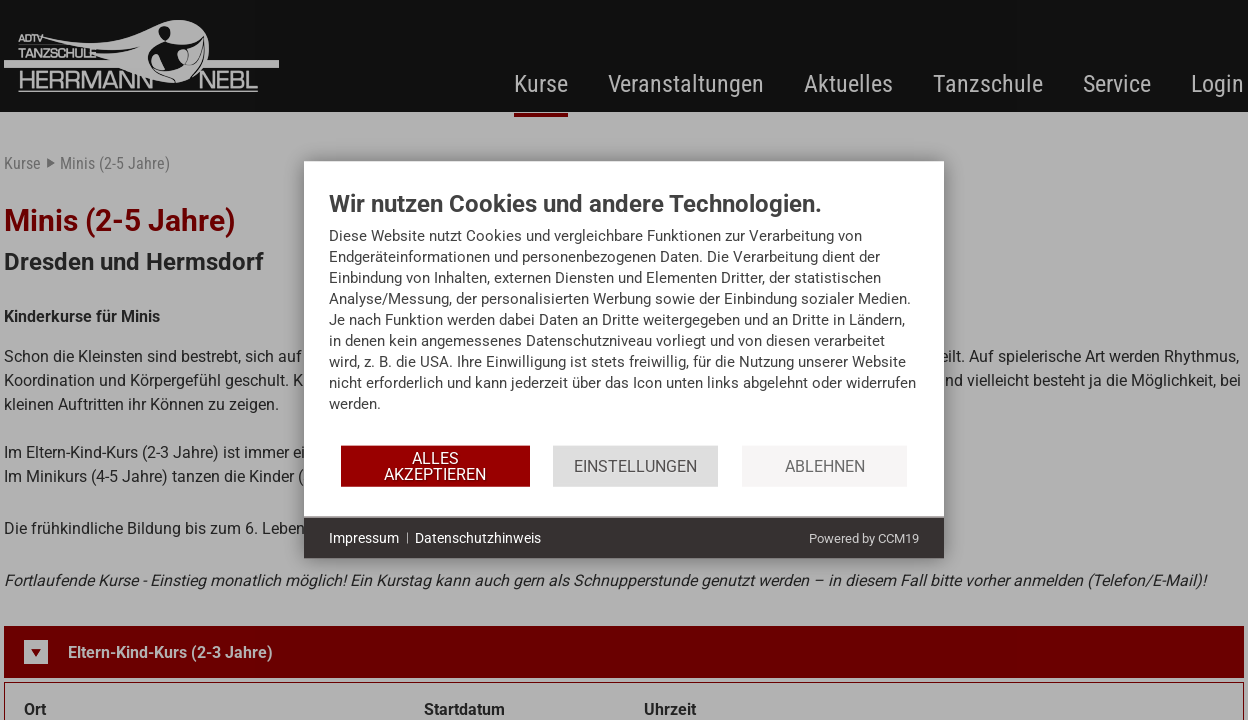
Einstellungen (635, 465)
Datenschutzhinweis (478, 537)
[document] (624, 316)
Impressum (364, 537)
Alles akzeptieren (435, 465)
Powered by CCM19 (864, 538)
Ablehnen (825, 465)
